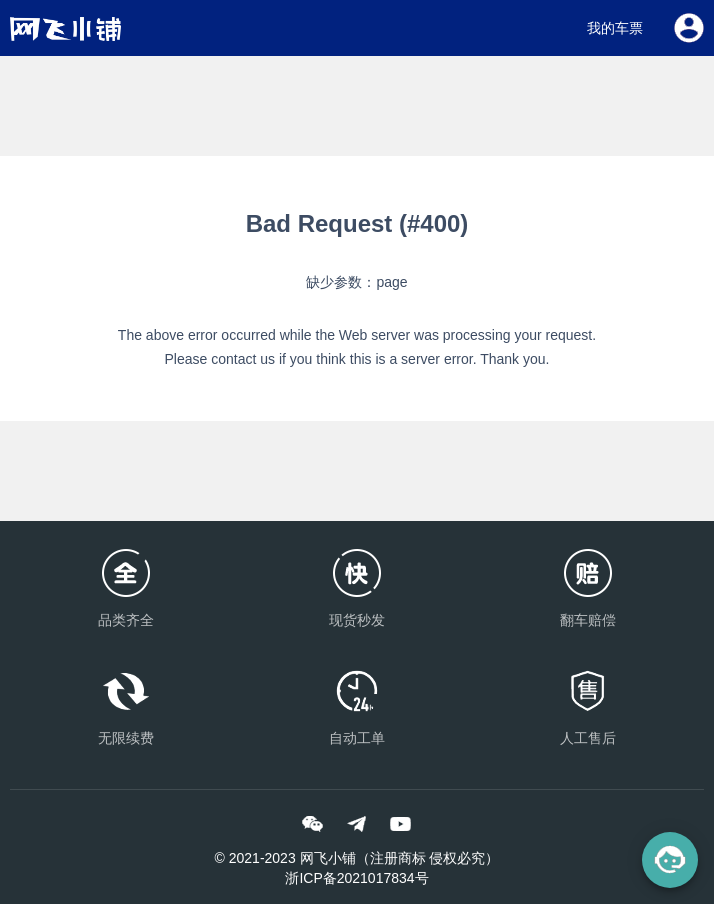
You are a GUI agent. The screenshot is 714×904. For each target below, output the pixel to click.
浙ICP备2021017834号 (356, 878)
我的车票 (615, 28)
